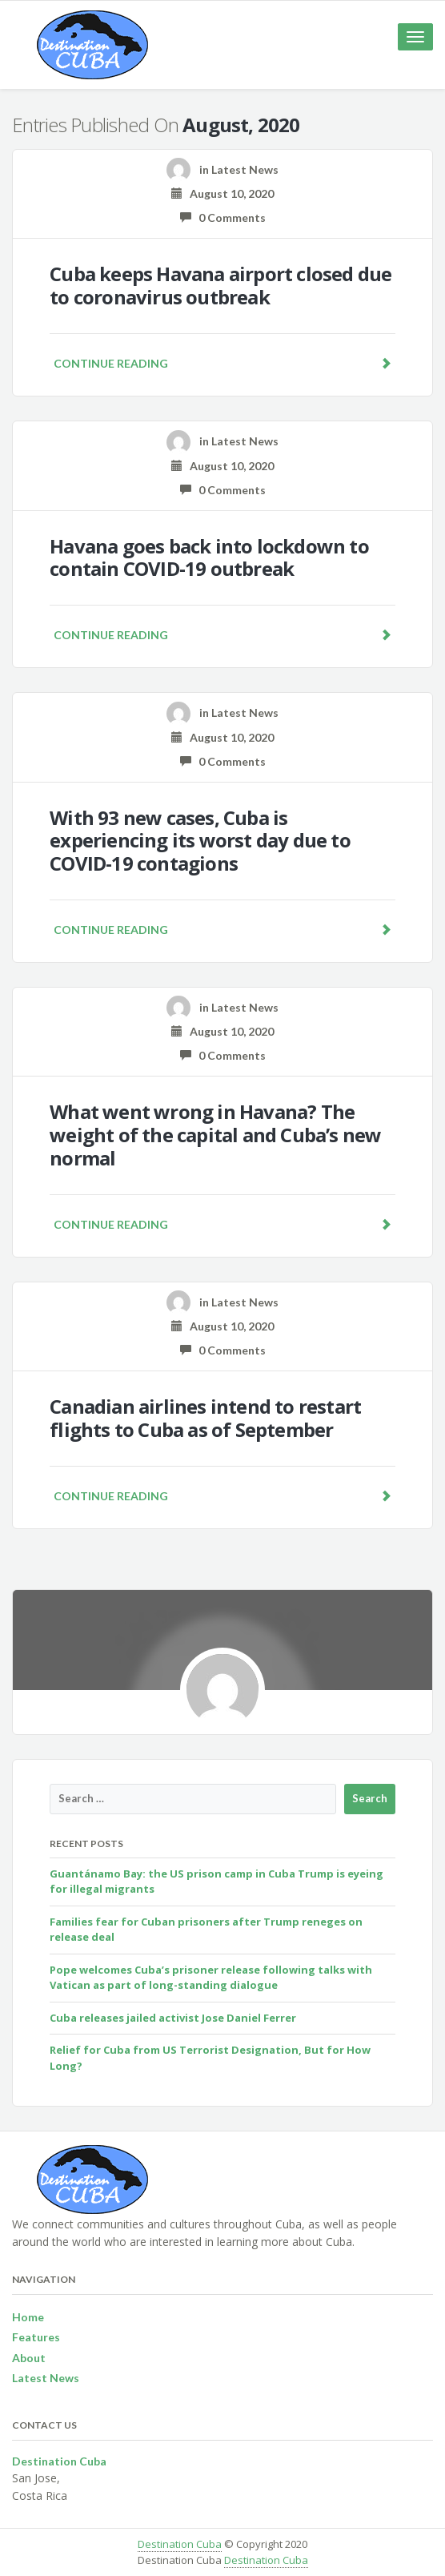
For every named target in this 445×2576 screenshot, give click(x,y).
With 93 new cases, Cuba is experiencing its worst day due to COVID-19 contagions (200, 840)
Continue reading (222, 363)
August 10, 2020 (222, 193)
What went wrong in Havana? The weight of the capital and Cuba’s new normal (215, 1134)
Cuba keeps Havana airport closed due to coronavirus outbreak (220, 285)
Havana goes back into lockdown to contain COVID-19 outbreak (209, 557)
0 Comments (223, 217)
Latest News (245, 169)
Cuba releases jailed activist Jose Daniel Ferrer (173, 2017)
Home (28, 2317)
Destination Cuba (180, 2544)
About (29, 2358)
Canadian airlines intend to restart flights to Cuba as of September (205, 1418)
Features (36, 2337)
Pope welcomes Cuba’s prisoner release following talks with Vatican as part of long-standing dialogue (211, 1977)
